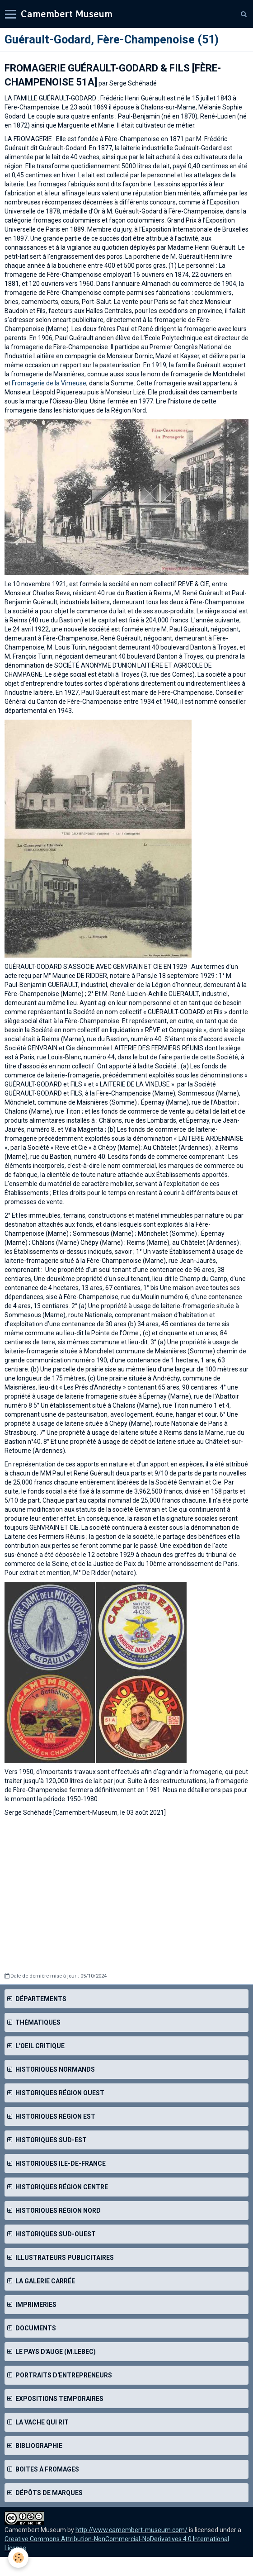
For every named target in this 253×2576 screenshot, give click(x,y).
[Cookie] (18, 2558)
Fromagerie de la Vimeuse (49, 383)
